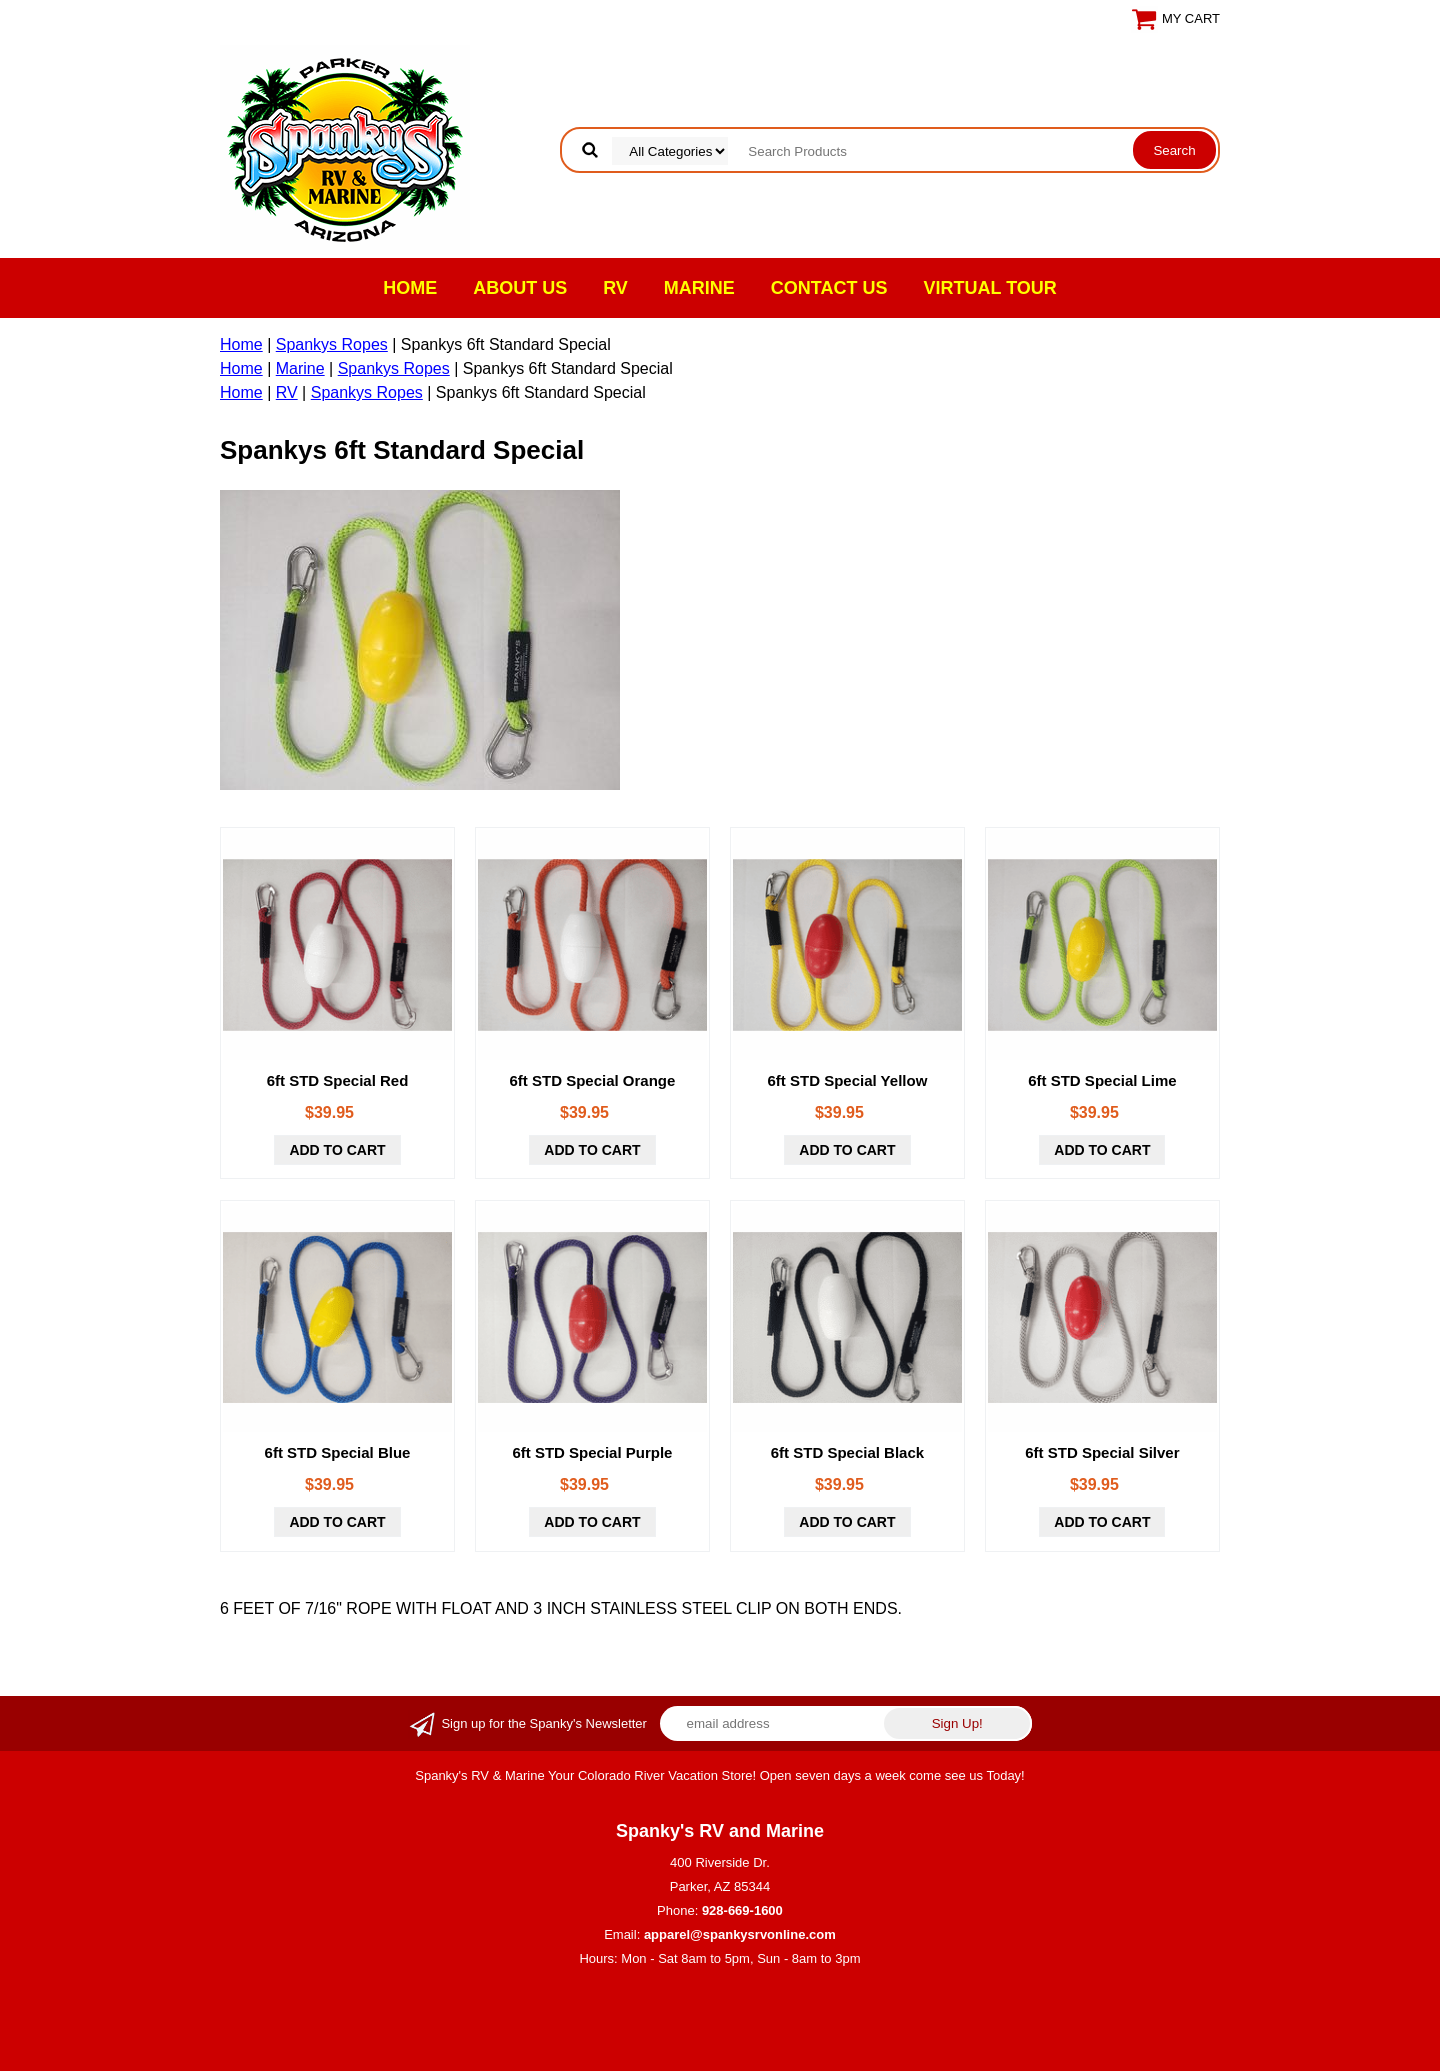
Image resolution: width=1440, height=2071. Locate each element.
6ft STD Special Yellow (848, 1080)
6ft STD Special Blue (338, 1452)
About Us (520, 288)
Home (410, 288)
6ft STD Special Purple (592, 1452)
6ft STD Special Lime (1102, 1080)
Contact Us (829, 288)
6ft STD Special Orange (593, 1080)
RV (615, 288)
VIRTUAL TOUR (990, 288)
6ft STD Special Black (847, 1452)
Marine (699, 288)
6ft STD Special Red (338, 1080)
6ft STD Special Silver (1102, 1452)
